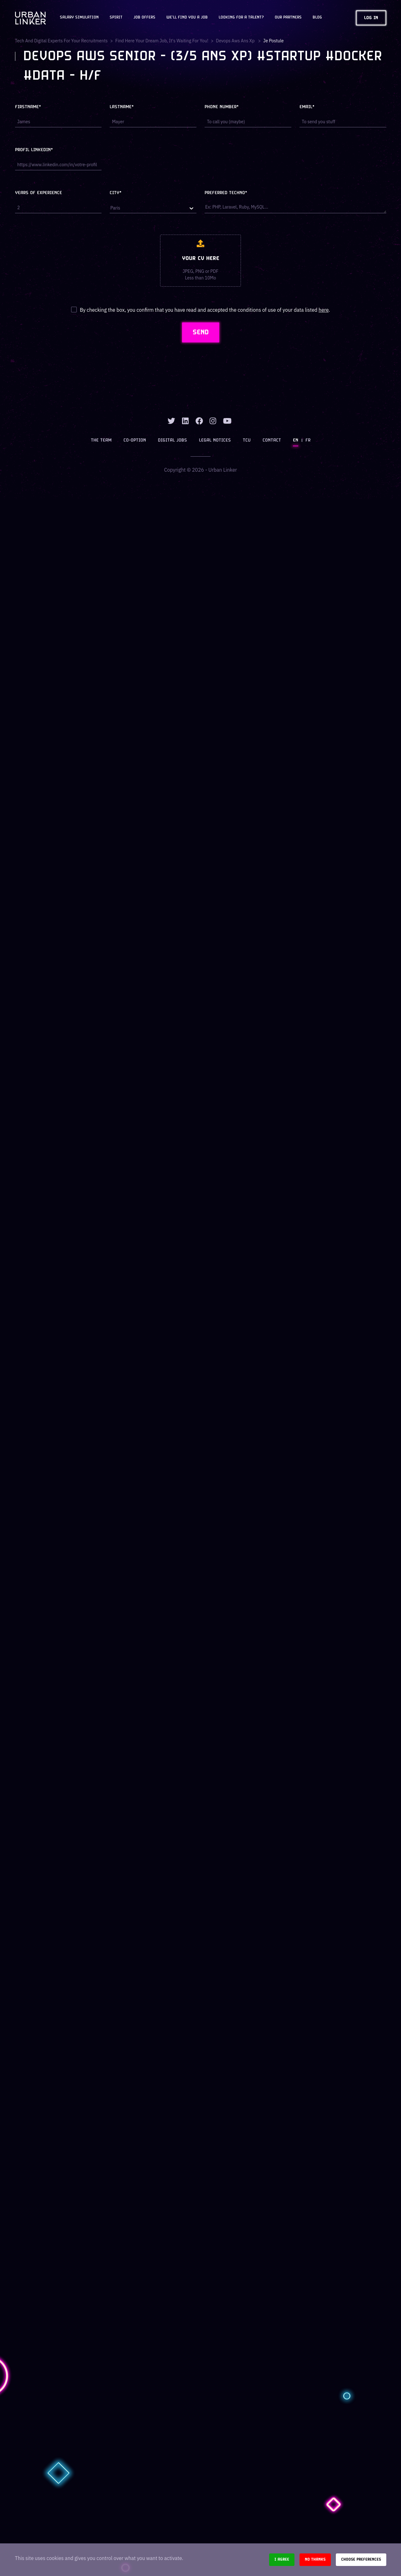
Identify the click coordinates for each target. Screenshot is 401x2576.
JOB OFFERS (144, 17)
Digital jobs (172, 440)
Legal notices (215, 440)
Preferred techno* (226, 193)
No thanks (315, 2559)
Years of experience (38, 193)
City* (116, 193)
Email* (307, 107)
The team (101, 440)
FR (307, 440)
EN (295, 440)
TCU (247, 440)
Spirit (116, 17)
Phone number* (222, 107)
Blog (317, 17)
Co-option (134, 440)
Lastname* (122, 107)
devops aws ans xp (236, 40)
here (324, 310)
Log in (371, 18)
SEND (201, 332)
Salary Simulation (79, 17)
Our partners (288, 17)
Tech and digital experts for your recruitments (61, 40)
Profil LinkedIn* (34, 150)
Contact (272, 440)
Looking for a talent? (241, 17)
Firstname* (28, 107)
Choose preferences (361, 2559)
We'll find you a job (187, 17)
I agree (281, 2559)
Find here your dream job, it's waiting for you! (161, 40)
